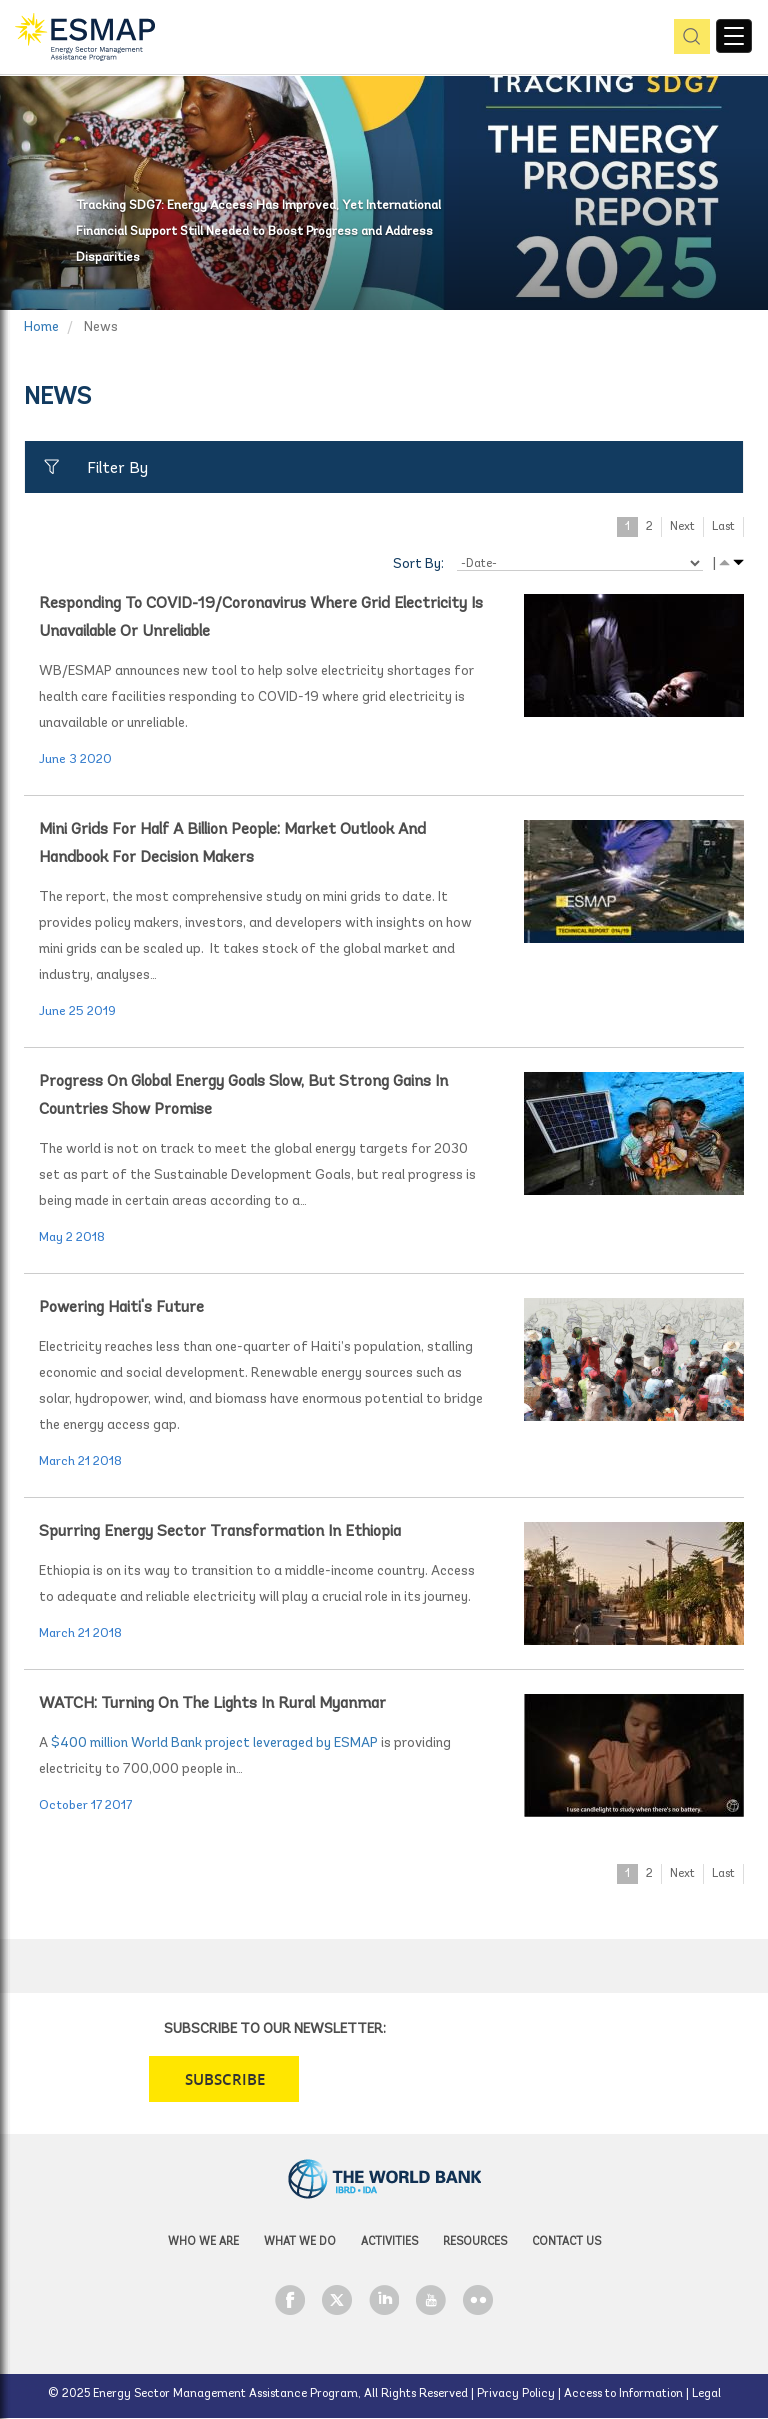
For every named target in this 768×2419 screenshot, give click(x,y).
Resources (475, 2242)
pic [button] (688, 37)
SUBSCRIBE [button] (225, 2079)
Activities (389, 2242)
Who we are (203, 2242)
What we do (300, 2242)
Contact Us (566, 2242)
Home (41, 327)
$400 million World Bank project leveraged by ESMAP (214, 1743)
